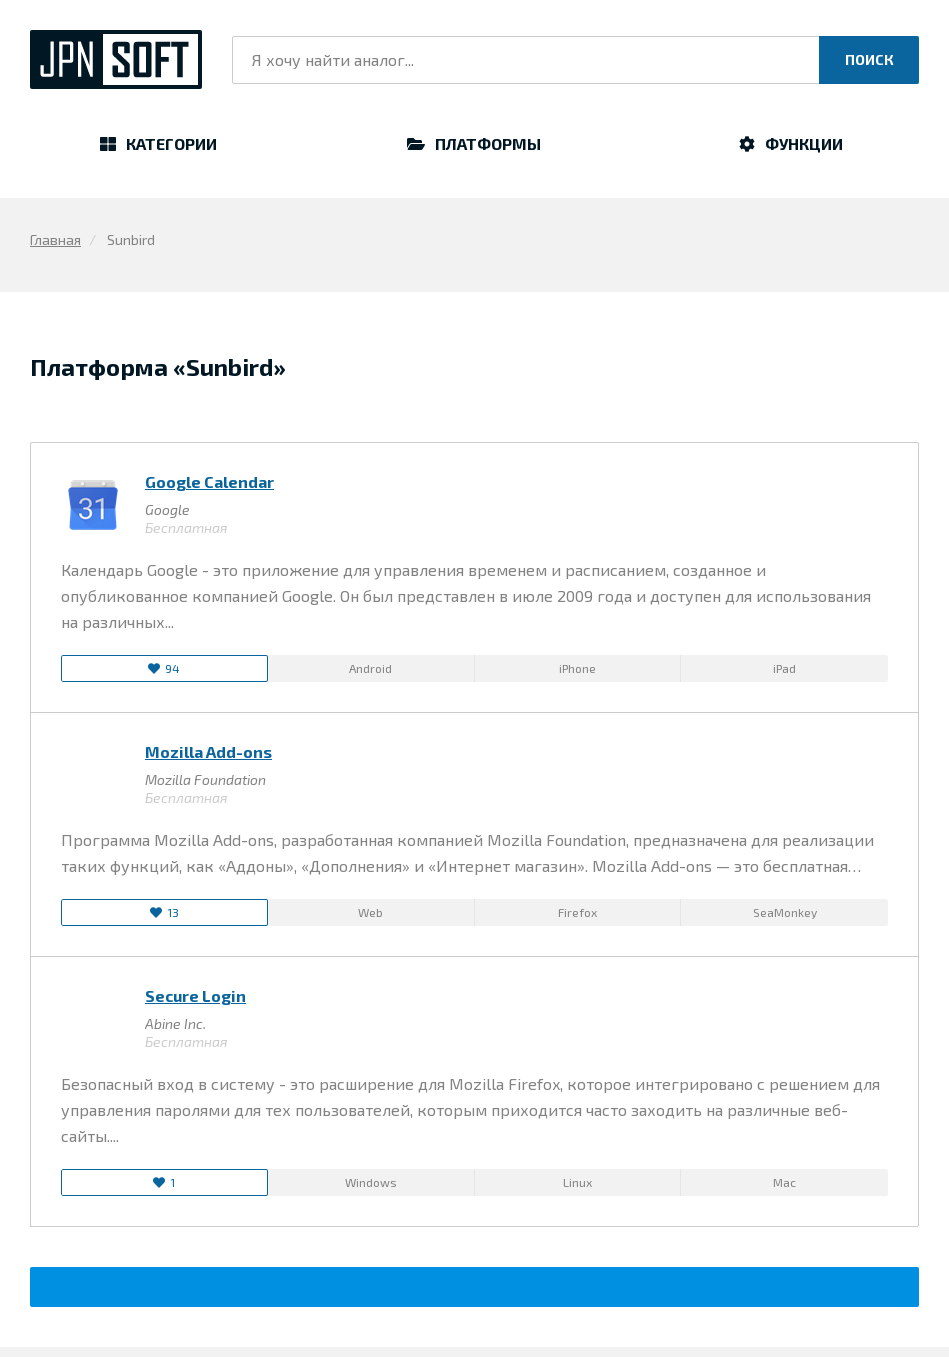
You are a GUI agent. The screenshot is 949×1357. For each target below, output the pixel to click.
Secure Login (195, 995)
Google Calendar (209, 481)
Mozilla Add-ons (208, 751)
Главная (55, 239)
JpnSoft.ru (116, 59)
